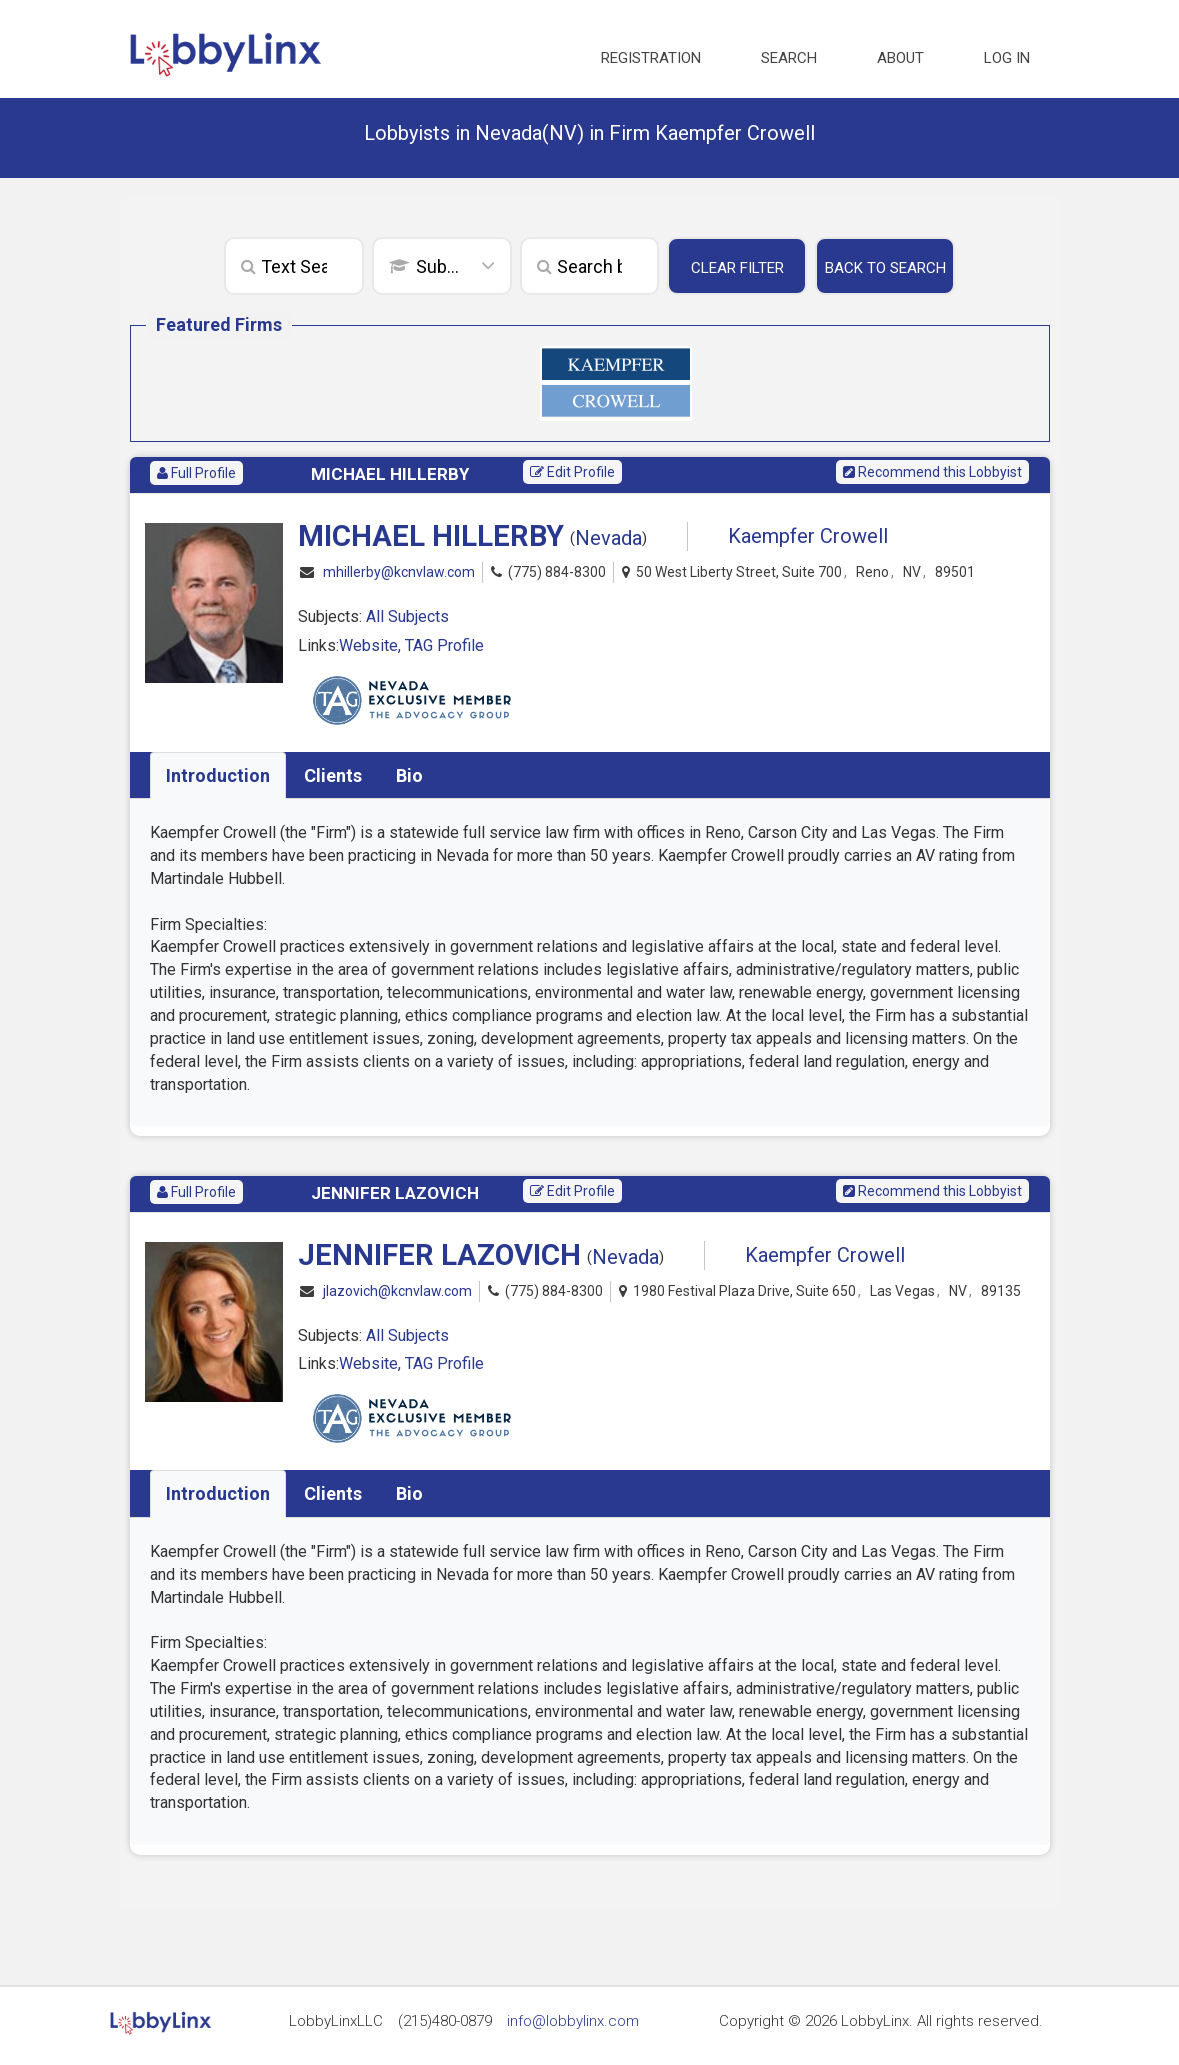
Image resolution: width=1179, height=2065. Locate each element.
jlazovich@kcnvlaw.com (397, 1291)
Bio (409, 775)
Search (789, 58)
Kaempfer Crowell (808, 536)
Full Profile (196, 473)
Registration (651, 58)
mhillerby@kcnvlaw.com (399, 572)
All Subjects (407, 616)
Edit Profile (572, 472)
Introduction (218, 775)
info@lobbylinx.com (573, 2021)
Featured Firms (219, 324)
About (900, 58)
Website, (372, 645)
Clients (333, 775)
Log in (1007, 58)
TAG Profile (444, 645)
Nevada (608, 538)
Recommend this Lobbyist (932, 472)
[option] (616, 383)
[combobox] (442, 268)
